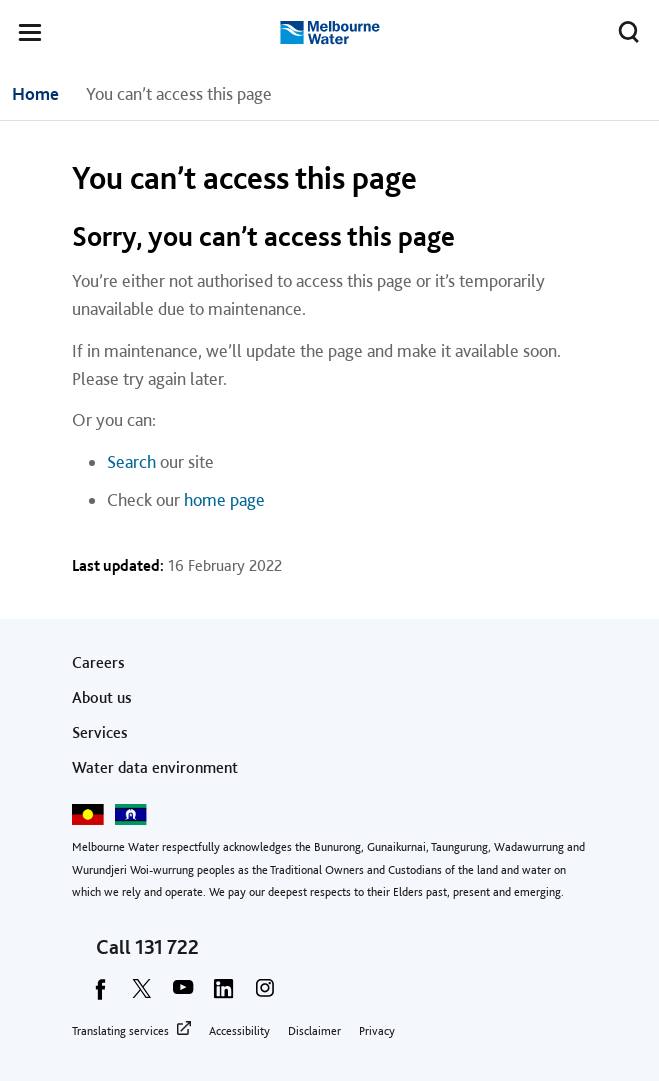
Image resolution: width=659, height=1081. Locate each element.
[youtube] (183, 995)
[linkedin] (224, 995)
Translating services (120, 1031)
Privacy (377, 1031)
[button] (30, 36)
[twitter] (142, 995)
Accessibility (239, 1031)
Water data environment (155, 767)
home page (224, 499)
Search (131, 461)
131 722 (167, 947)
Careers (98, 662)
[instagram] (265, 995)
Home (35, 93)
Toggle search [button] (623, 28)
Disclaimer (314, 1031)
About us (102, 697)
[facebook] (101, 995)
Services (100, 732)
